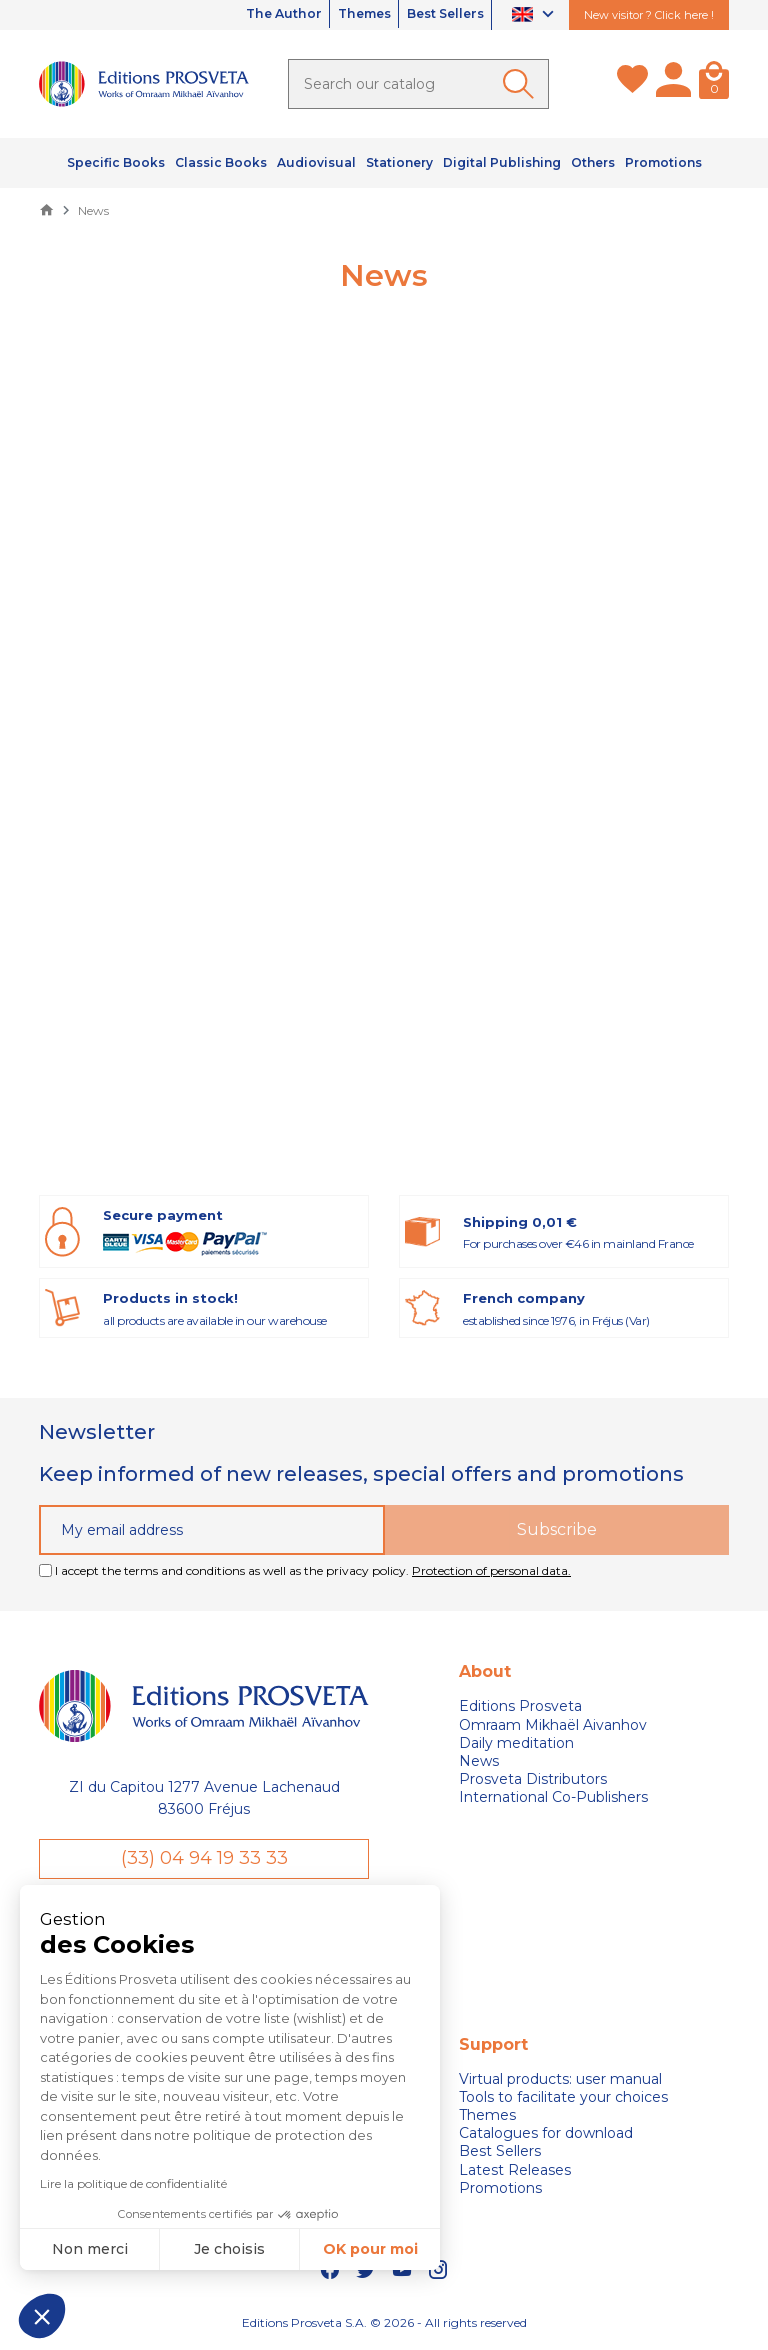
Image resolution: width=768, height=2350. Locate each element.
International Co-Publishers (553, 1797)
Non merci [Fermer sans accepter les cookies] (89, 2249)
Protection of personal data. (491, 1570)
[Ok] (522, 84)
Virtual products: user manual (560, 2081)
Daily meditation (516, 1743)
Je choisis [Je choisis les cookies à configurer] (229, 2249)
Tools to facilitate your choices (563, 2100)
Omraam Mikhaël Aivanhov (553, 1725)
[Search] (418, 84)
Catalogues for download (546, 2136)
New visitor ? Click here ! (649, 15)
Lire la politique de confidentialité (132, 2183)
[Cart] (714, 84)
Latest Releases (515, 2172)
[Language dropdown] (535, 15)
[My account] (673, 84)
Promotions (500, 2191)
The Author (241, 15)
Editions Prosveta (520, 1706)
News (479, 1761)
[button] (42, 2316)
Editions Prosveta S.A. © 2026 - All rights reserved (384, 2325)
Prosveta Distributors (533, 1779)
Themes (338, 15)
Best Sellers (436, 15)
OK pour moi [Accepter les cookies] (369, 2249)
